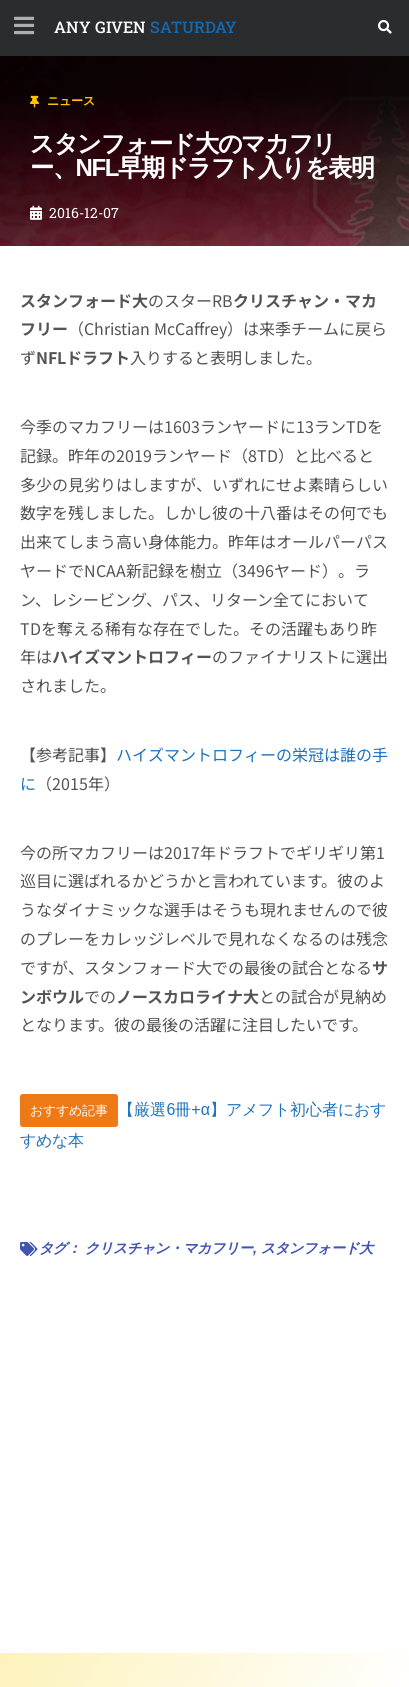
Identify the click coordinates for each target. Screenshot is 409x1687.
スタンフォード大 (317, 1248)
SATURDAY (145, 26)
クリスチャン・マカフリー (169, 1248)
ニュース (71, 101)
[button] (385, 27)
